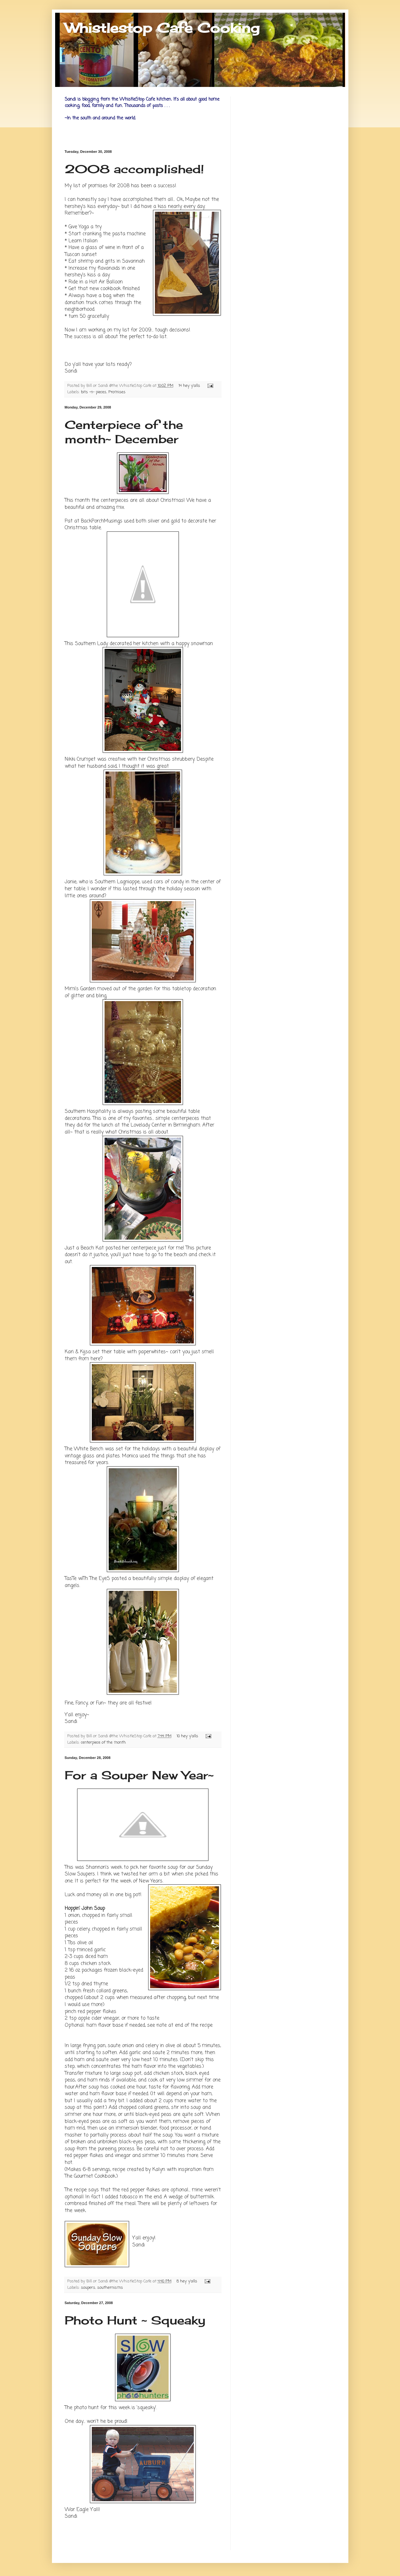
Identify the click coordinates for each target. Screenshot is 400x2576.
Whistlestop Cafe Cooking (162, 28)
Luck (70, 1894)
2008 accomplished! (134, 169)
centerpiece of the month (103, 1743)
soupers (88, 2288)
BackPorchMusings (101, 521)
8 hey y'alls (187, 2281)
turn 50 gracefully (89, 316)
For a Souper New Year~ (139, 1775)
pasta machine (129, 234)
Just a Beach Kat (84, 1248)
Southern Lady (91, 643)
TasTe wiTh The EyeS (87, 1578)
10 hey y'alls (187, 1736)
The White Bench (84, 1449)
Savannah (133, 261)
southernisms (110, 2288)
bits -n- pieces (93, 392)
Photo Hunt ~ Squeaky (135, 2320)
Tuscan (72, 254)
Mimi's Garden (80, 989)
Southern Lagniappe (117, 882)
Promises (117, 392)
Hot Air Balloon (106, 282)
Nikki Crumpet (80, 759)
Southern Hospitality (88, 1111)
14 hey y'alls (189, 386)
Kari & (78, 1352)
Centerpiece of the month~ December (124, 432)
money (93, 1894)
